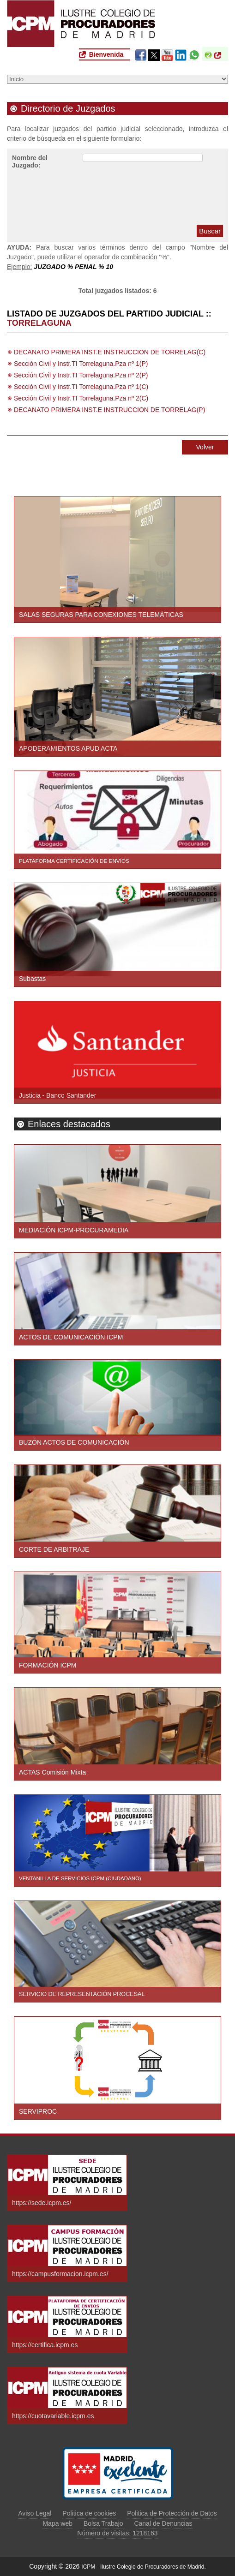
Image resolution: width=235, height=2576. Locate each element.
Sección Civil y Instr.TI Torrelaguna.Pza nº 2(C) (81, 398)
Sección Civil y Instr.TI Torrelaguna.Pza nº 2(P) (81, 375)
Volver (205, 447)
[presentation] (153, 196)
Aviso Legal (34, 2513)
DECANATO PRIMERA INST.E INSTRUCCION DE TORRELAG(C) (109, 352)
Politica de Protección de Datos (172, 2513)
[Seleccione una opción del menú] (117, 79)
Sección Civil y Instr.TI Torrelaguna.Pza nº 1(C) (81, 386)
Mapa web (57, 2523)
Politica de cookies (89, 2513)
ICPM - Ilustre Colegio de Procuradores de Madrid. (143, 2567)
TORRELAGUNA (39, 323)
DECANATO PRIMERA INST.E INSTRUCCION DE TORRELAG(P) (109, 409)
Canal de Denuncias (163, 2523)
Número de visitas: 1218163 (117, 2533)
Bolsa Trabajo (103, 2523)
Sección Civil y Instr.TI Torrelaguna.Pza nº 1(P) (81, 363)
